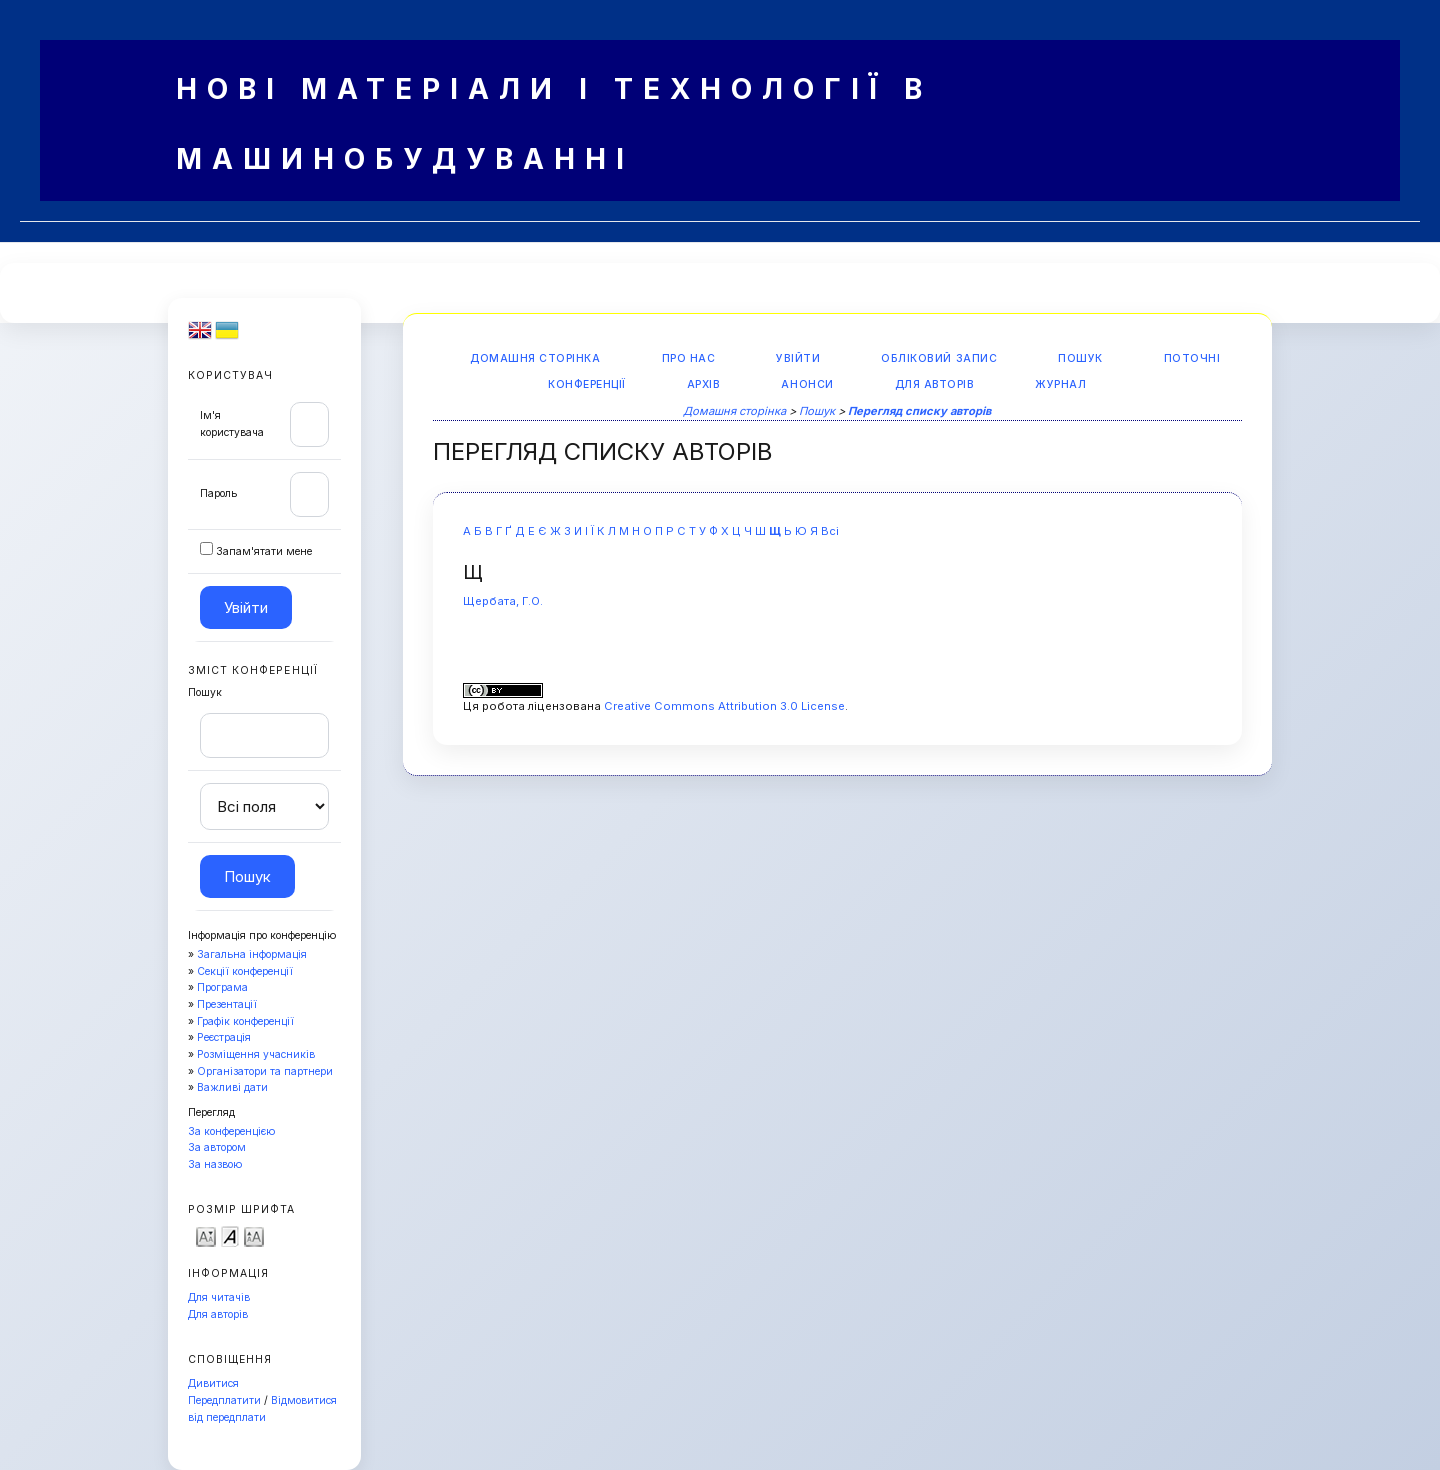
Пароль (218, 493)
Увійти (798, 358)
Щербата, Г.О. (503, 601)
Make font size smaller (206, 1235)
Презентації (227, 1004)
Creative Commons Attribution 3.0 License (724, 706)
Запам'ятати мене (264, 551)
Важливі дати (232, 1087)
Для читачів (219, 1297)
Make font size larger (254, 1235)
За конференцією (231, 1131)
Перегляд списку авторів (919, 411)
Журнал (1060, 384)
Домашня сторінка (535, 358)
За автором (217, 1147)
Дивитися (213, 1383)
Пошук (1080, 358)
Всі (830, 531)
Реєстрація (224, 1037)
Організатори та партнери (265, 1071)
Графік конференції (245, 1021)
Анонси (807, 384)
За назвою (215, 1164)
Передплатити (224, 1400)
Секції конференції (245, 971)
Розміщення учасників (256, 1054)
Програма (222, 987)
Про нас (689, 358)
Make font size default (230, 1235)
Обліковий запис (939, 358)
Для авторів (218, 1314)
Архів (704, 384)
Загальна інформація (252, 954)
